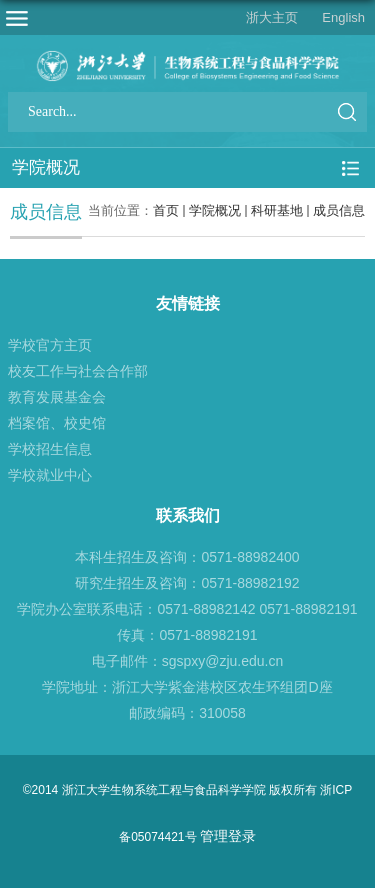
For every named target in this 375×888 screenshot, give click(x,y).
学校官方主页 (50, 345)
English (343, 17)
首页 (166, 210)
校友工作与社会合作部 (78, 371)
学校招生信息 (50, 449)
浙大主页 (272, 17)
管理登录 (228, 836)
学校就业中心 (50, 475)
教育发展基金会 (57, 397)
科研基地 (277, 210)
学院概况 (215, 210)
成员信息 (339, 210)
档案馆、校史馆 (57, 423)
